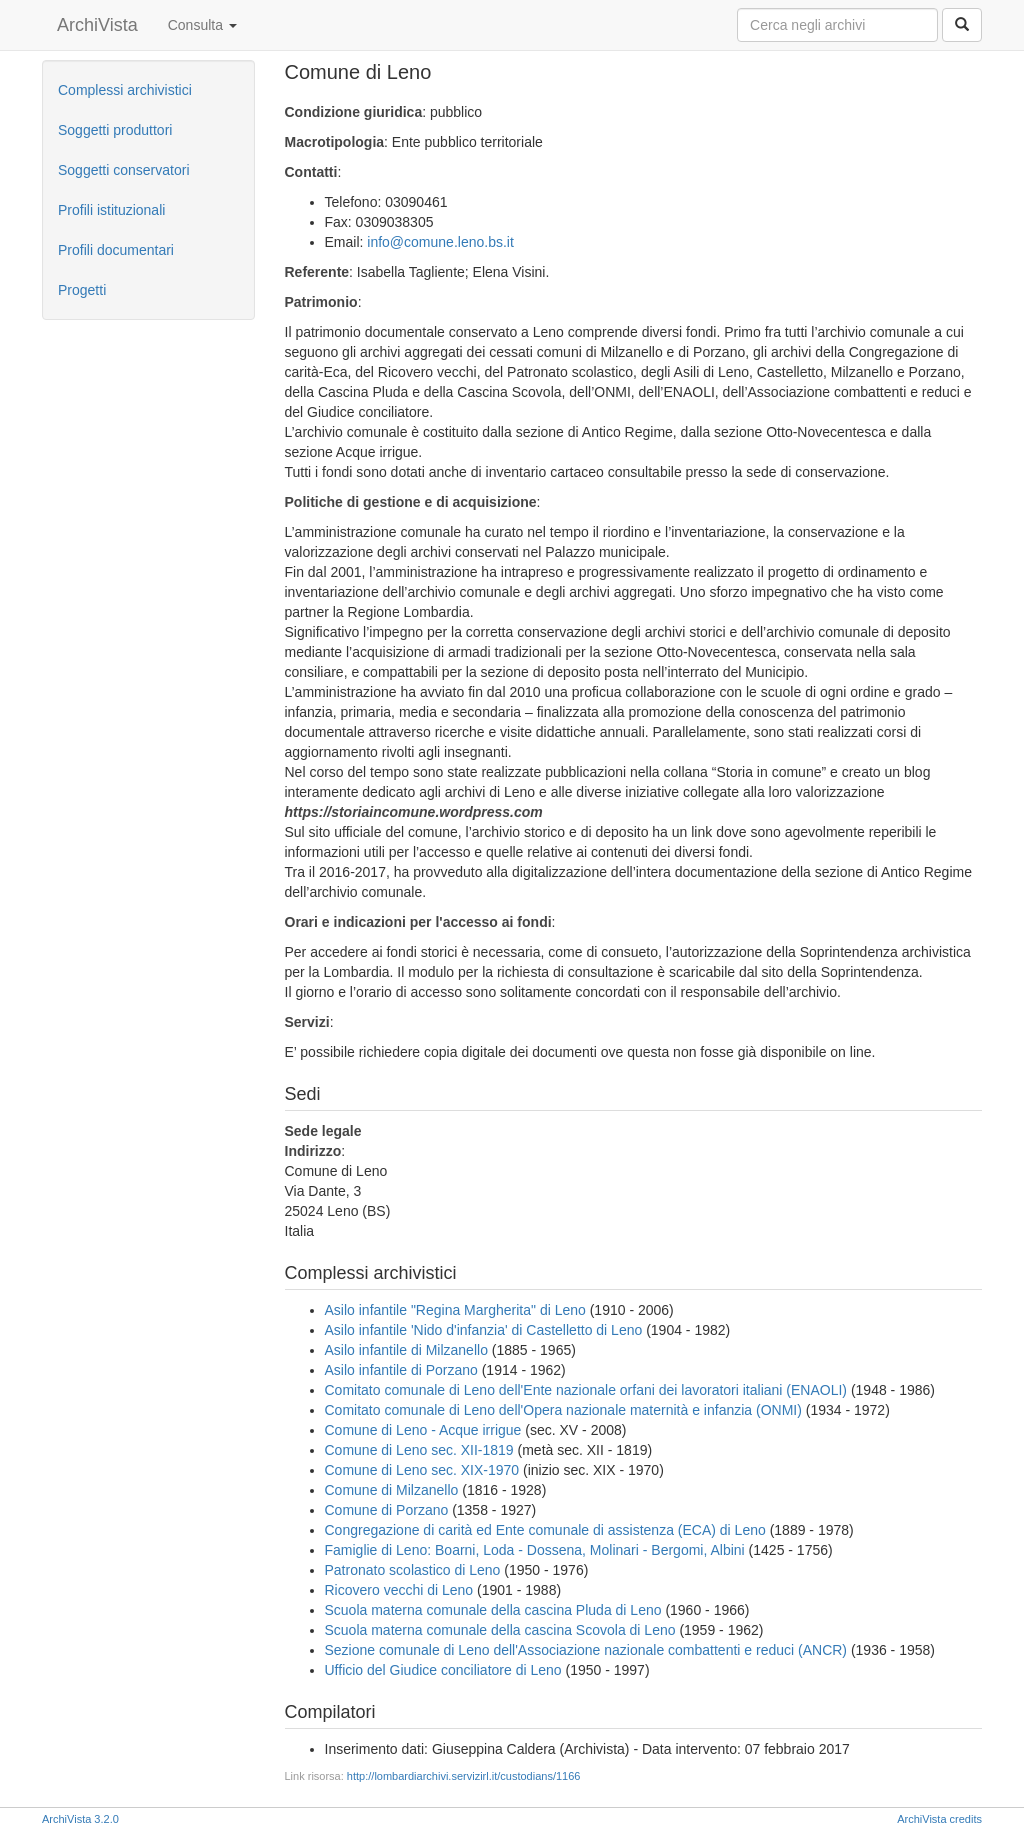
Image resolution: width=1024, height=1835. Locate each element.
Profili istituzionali (111, 210)
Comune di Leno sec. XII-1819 (419, 1450)
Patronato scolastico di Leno (413, 1570)
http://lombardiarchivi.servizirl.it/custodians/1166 (464, 1776)
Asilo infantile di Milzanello (406, 1350)
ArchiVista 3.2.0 (80, 1819)
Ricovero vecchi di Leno (399, 1590)
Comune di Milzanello (392, 1490)
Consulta (202, 25)
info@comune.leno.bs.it (440, 242)
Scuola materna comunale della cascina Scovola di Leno (500, 1630)
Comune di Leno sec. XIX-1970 (422, 1470)
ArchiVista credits (939, 1819)
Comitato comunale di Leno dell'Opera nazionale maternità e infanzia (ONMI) (563, 1410)
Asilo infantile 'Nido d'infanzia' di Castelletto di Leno (484, 1330)
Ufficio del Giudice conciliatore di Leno (443, 1670)
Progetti (82, 290)
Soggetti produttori (115, 130)
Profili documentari (116, 250)
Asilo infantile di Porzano (401, 1370)
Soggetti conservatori (124, 170)
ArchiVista (97, 25)
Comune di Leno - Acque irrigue (423, 1430)
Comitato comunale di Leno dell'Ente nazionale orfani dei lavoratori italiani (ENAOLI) (586, 1390)
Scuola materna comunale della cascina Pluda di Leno (493, 1610)
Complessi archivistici (125, 90)
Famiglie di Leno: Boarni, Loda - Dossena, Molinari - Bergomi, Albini (535, 1550)
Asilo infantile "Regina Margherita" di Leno (455, 1310)
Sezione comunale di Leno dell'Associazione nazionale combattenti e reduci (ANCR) (586, 1650)
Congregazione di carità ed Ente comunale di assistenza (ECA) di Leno (545, 1530)
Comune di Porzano (387, 1510)
